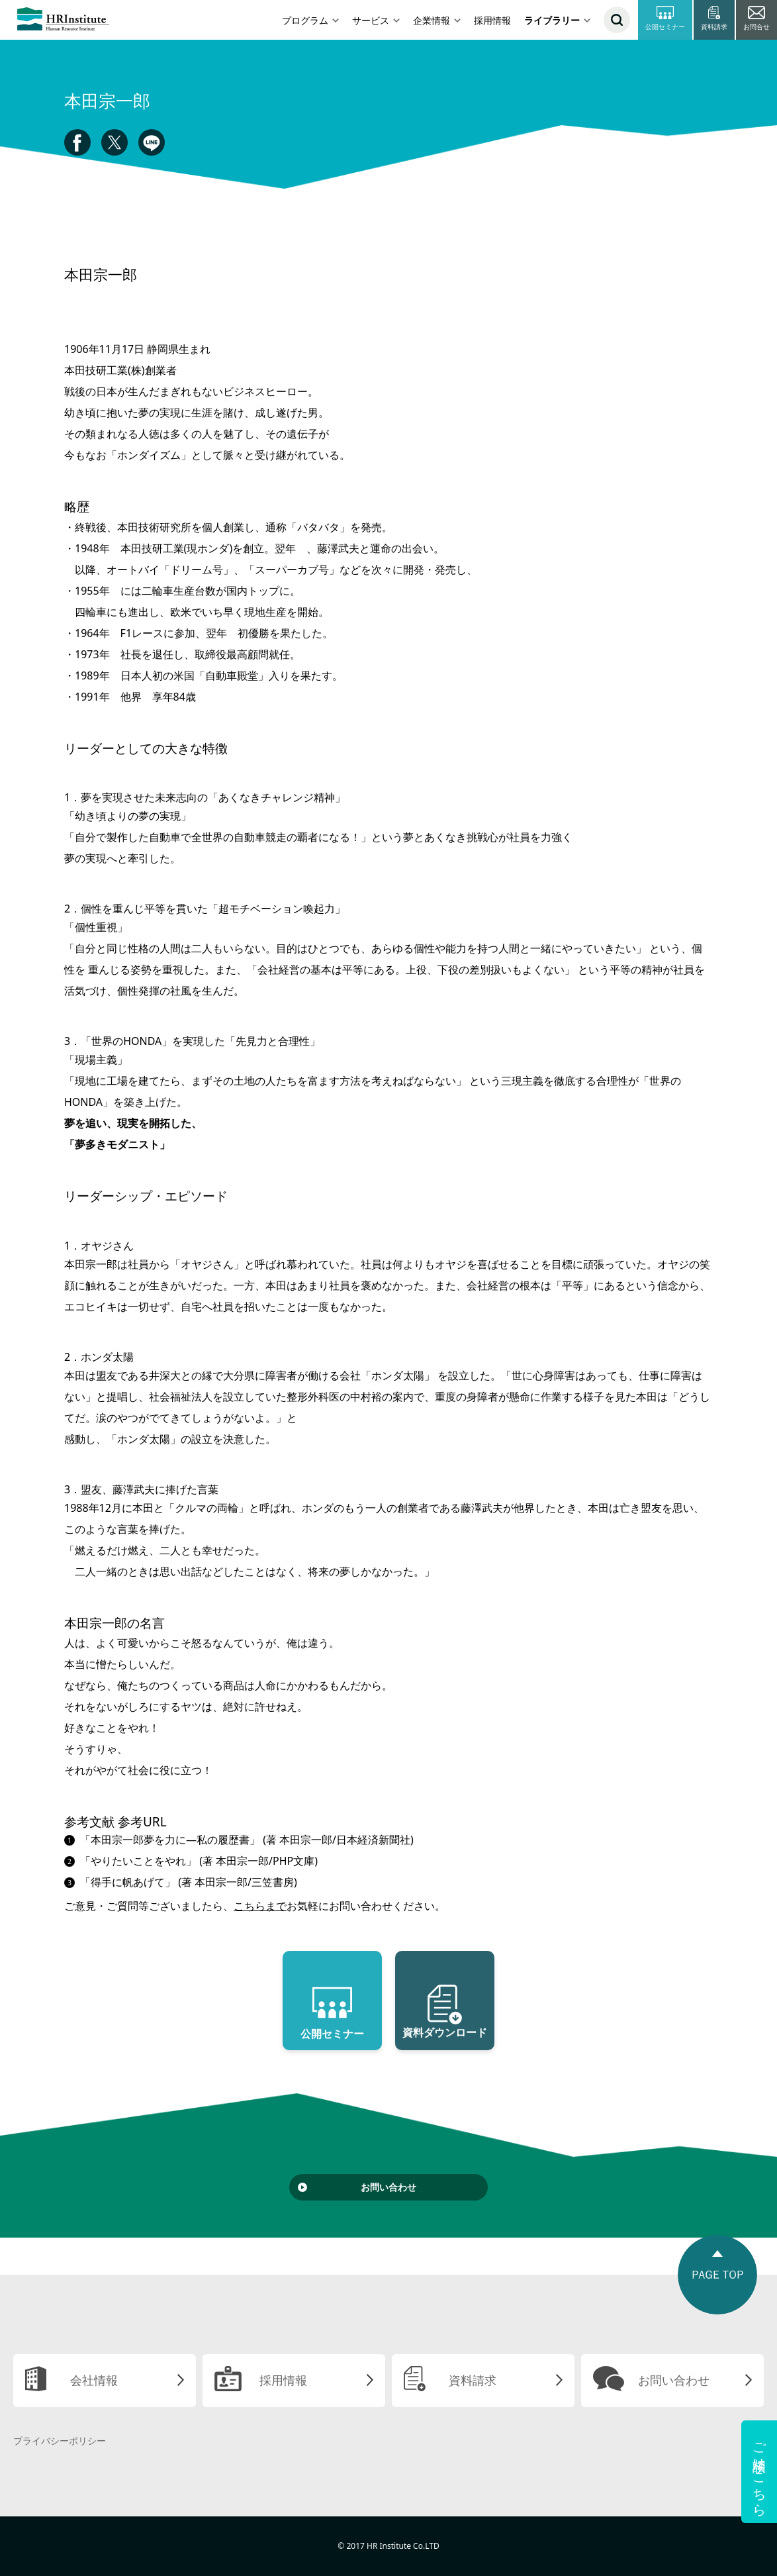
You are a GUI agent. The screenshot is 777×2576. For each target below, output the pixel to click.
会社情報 (94, 2380)
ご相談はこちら (759, 2472)
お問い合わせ (388, 2187)
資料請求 (472, 2380)
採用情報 (492, 20)
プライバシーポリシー (59, 2440)
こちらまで (260, 1906)
